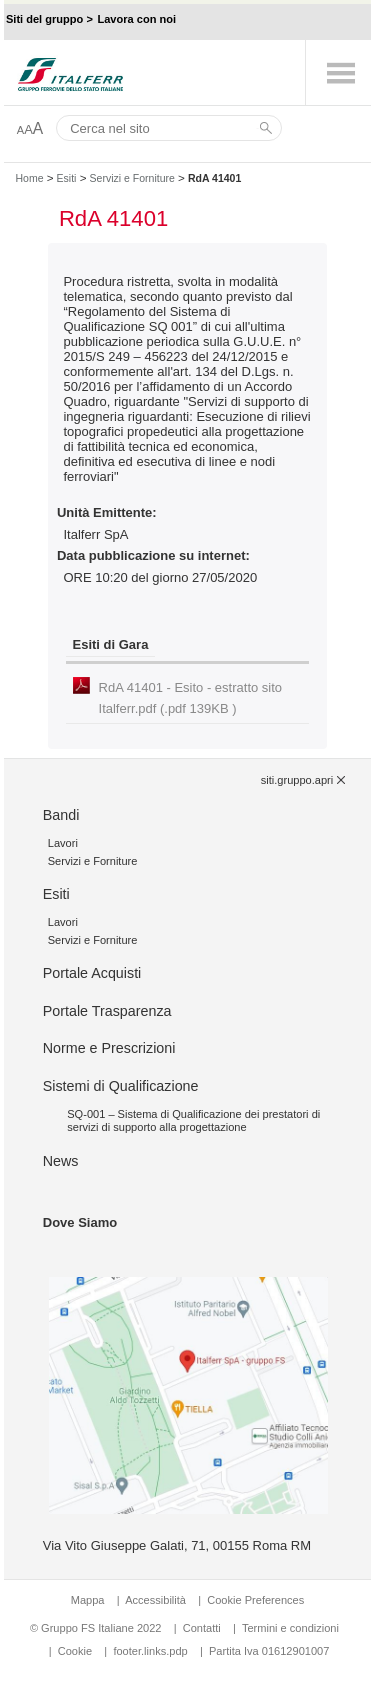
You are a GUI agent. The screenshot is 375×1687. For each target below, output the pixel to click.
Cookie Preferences (255, 1600)
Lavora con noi (136, 19)
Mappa (88, 1600)
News (61, 1161)
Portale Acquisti (92, 973)
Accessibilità (157, 1600)
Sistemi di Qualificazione (121, 1086)
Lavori (63, 843)
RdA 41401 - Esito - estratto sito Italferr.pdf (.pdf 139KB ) (191, 698)
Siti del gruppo (44, 19)
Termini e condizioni (290, 1628)
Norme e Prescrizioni (109, 1048)
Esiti (67, 178)
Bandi (61, 815)
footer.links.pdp (150, 1651)
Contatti (202, 1628)
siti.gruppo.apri (297, 780)
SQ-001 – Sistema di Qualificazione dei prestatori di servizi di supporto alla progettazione (193, 1120)
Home (29, 178)
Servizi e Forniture (132, 178)
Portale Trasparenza (107, 1011)
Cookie (75, 1651)
